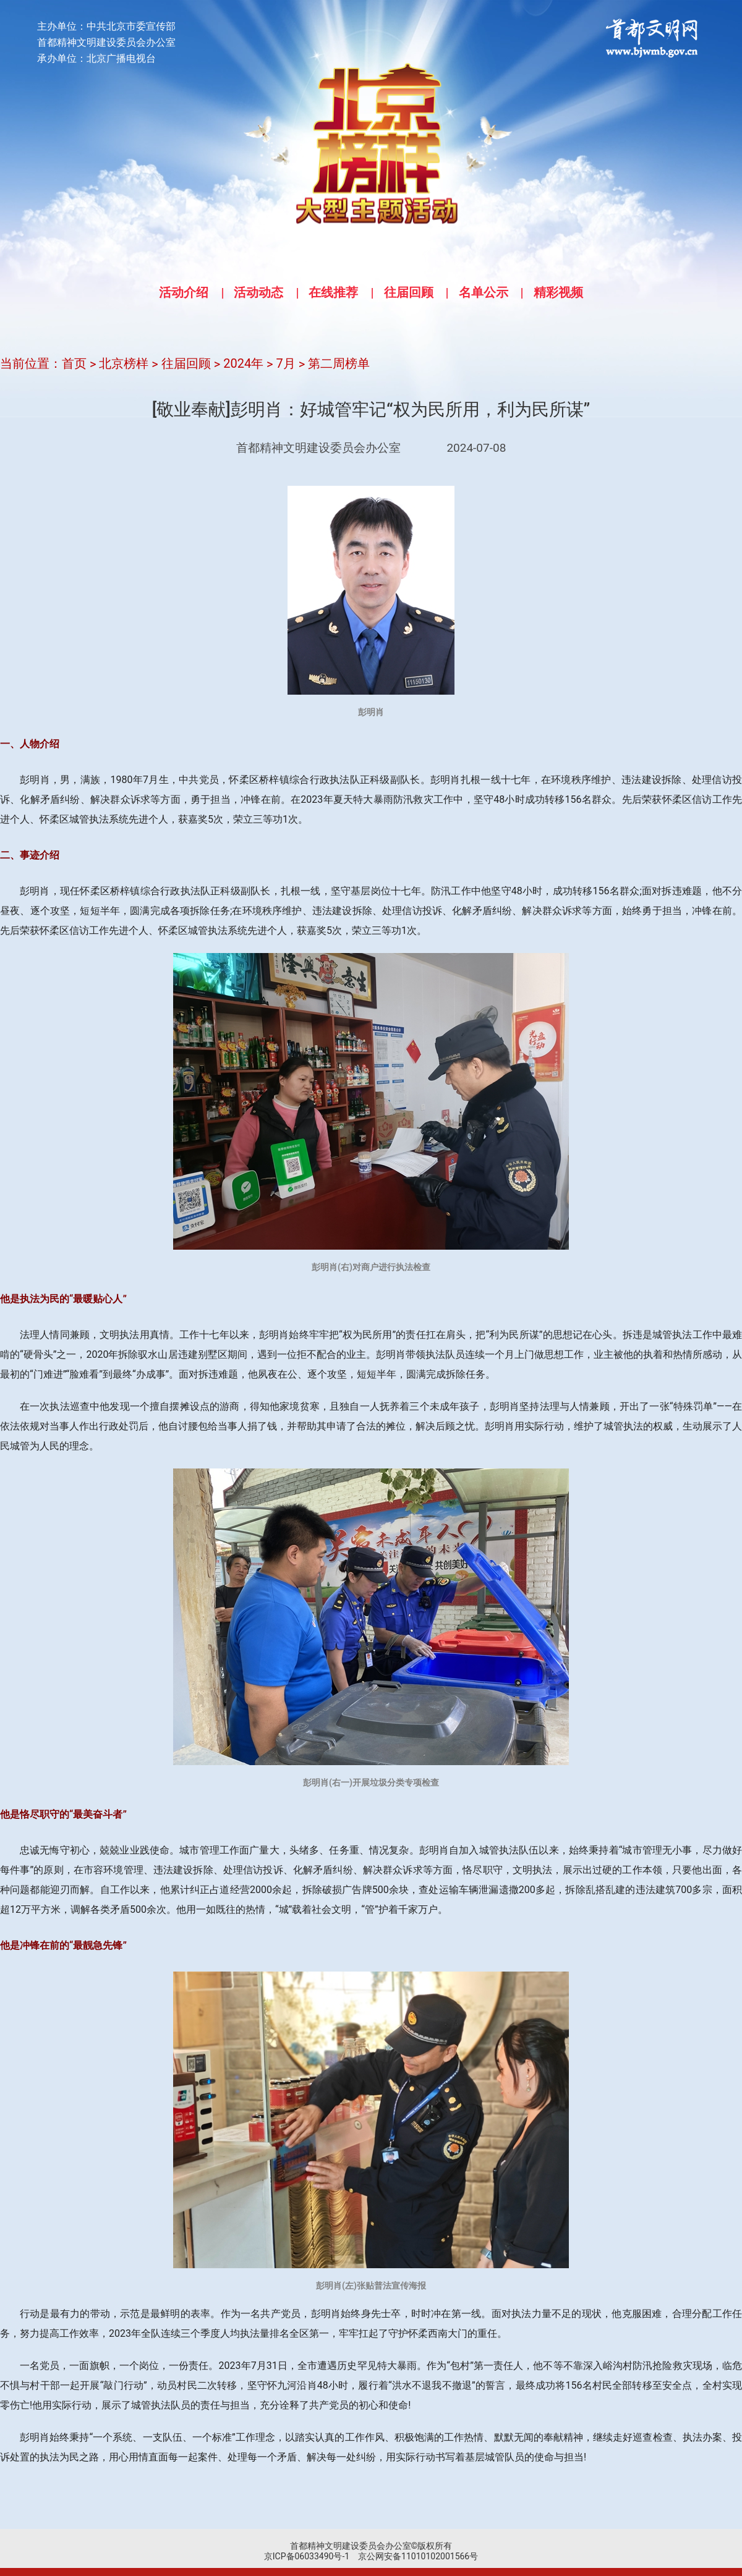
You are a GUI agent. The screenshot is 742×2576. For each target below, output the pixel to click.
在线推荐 (333, 292)
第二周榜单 (339, 363)
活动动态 (258, 292)
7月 (286, 363)
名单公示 (483, 292)
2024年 (243, 363)
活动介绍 (183, 292)
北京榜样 (123, 363)
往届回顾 (408, 292)
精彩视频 (558, 292)
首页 (74, 363)
